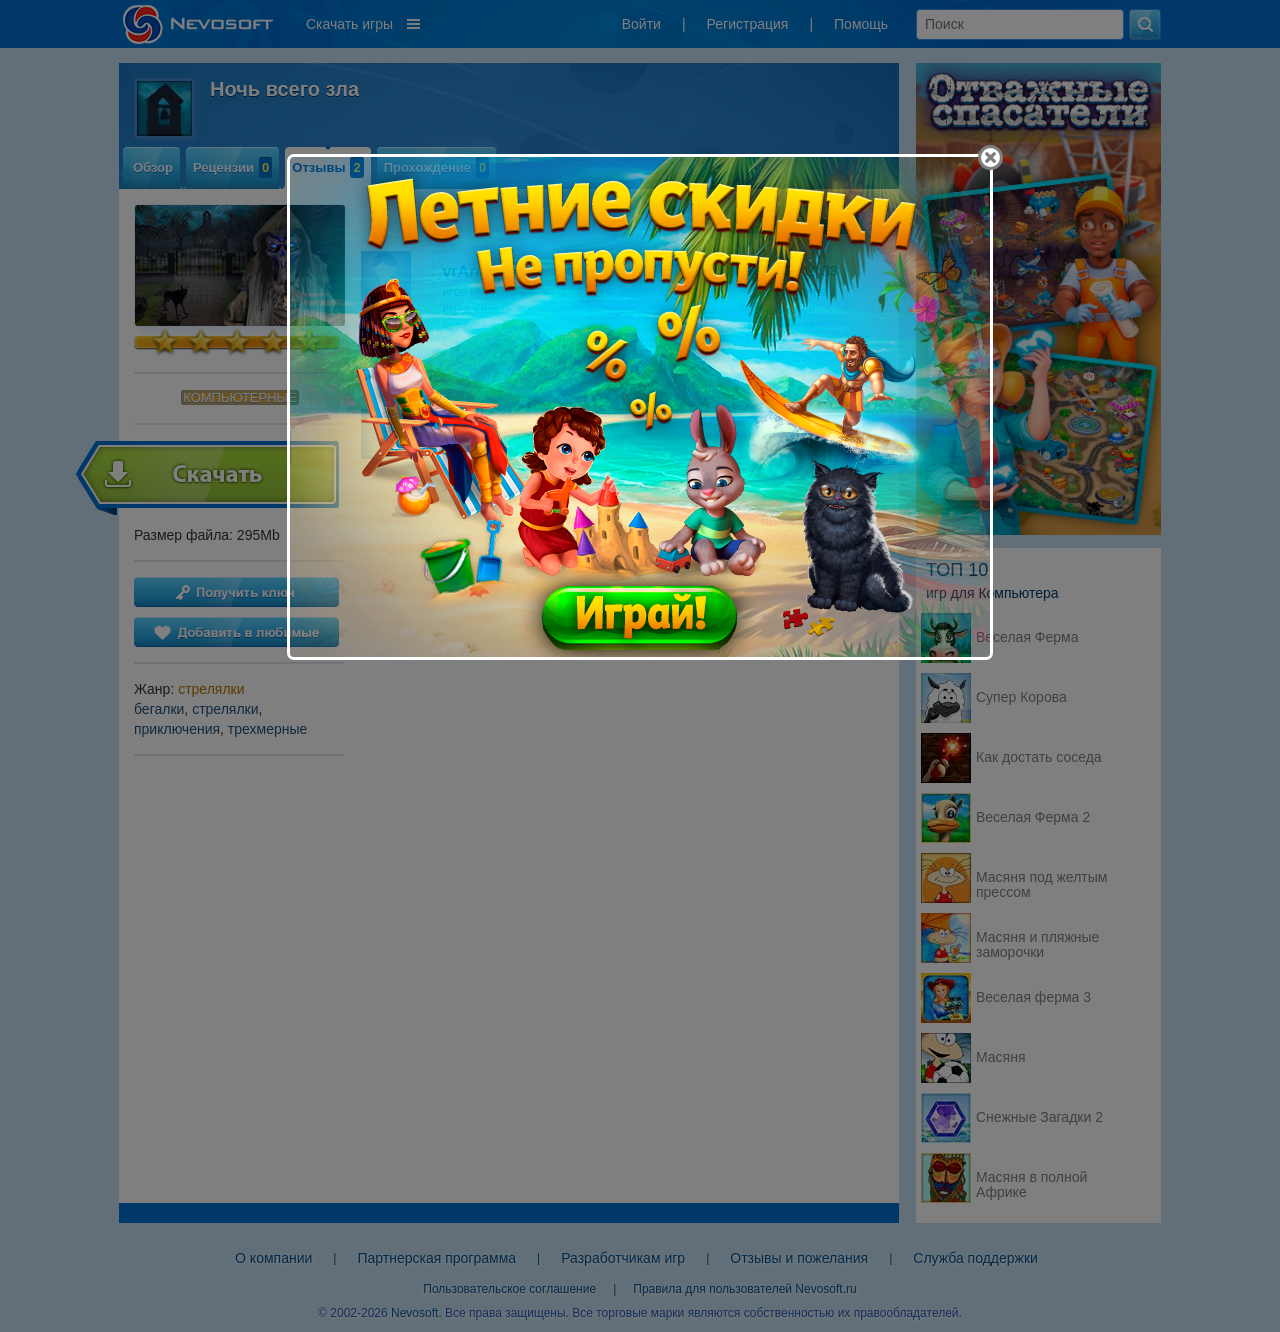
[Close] (990, 157)
